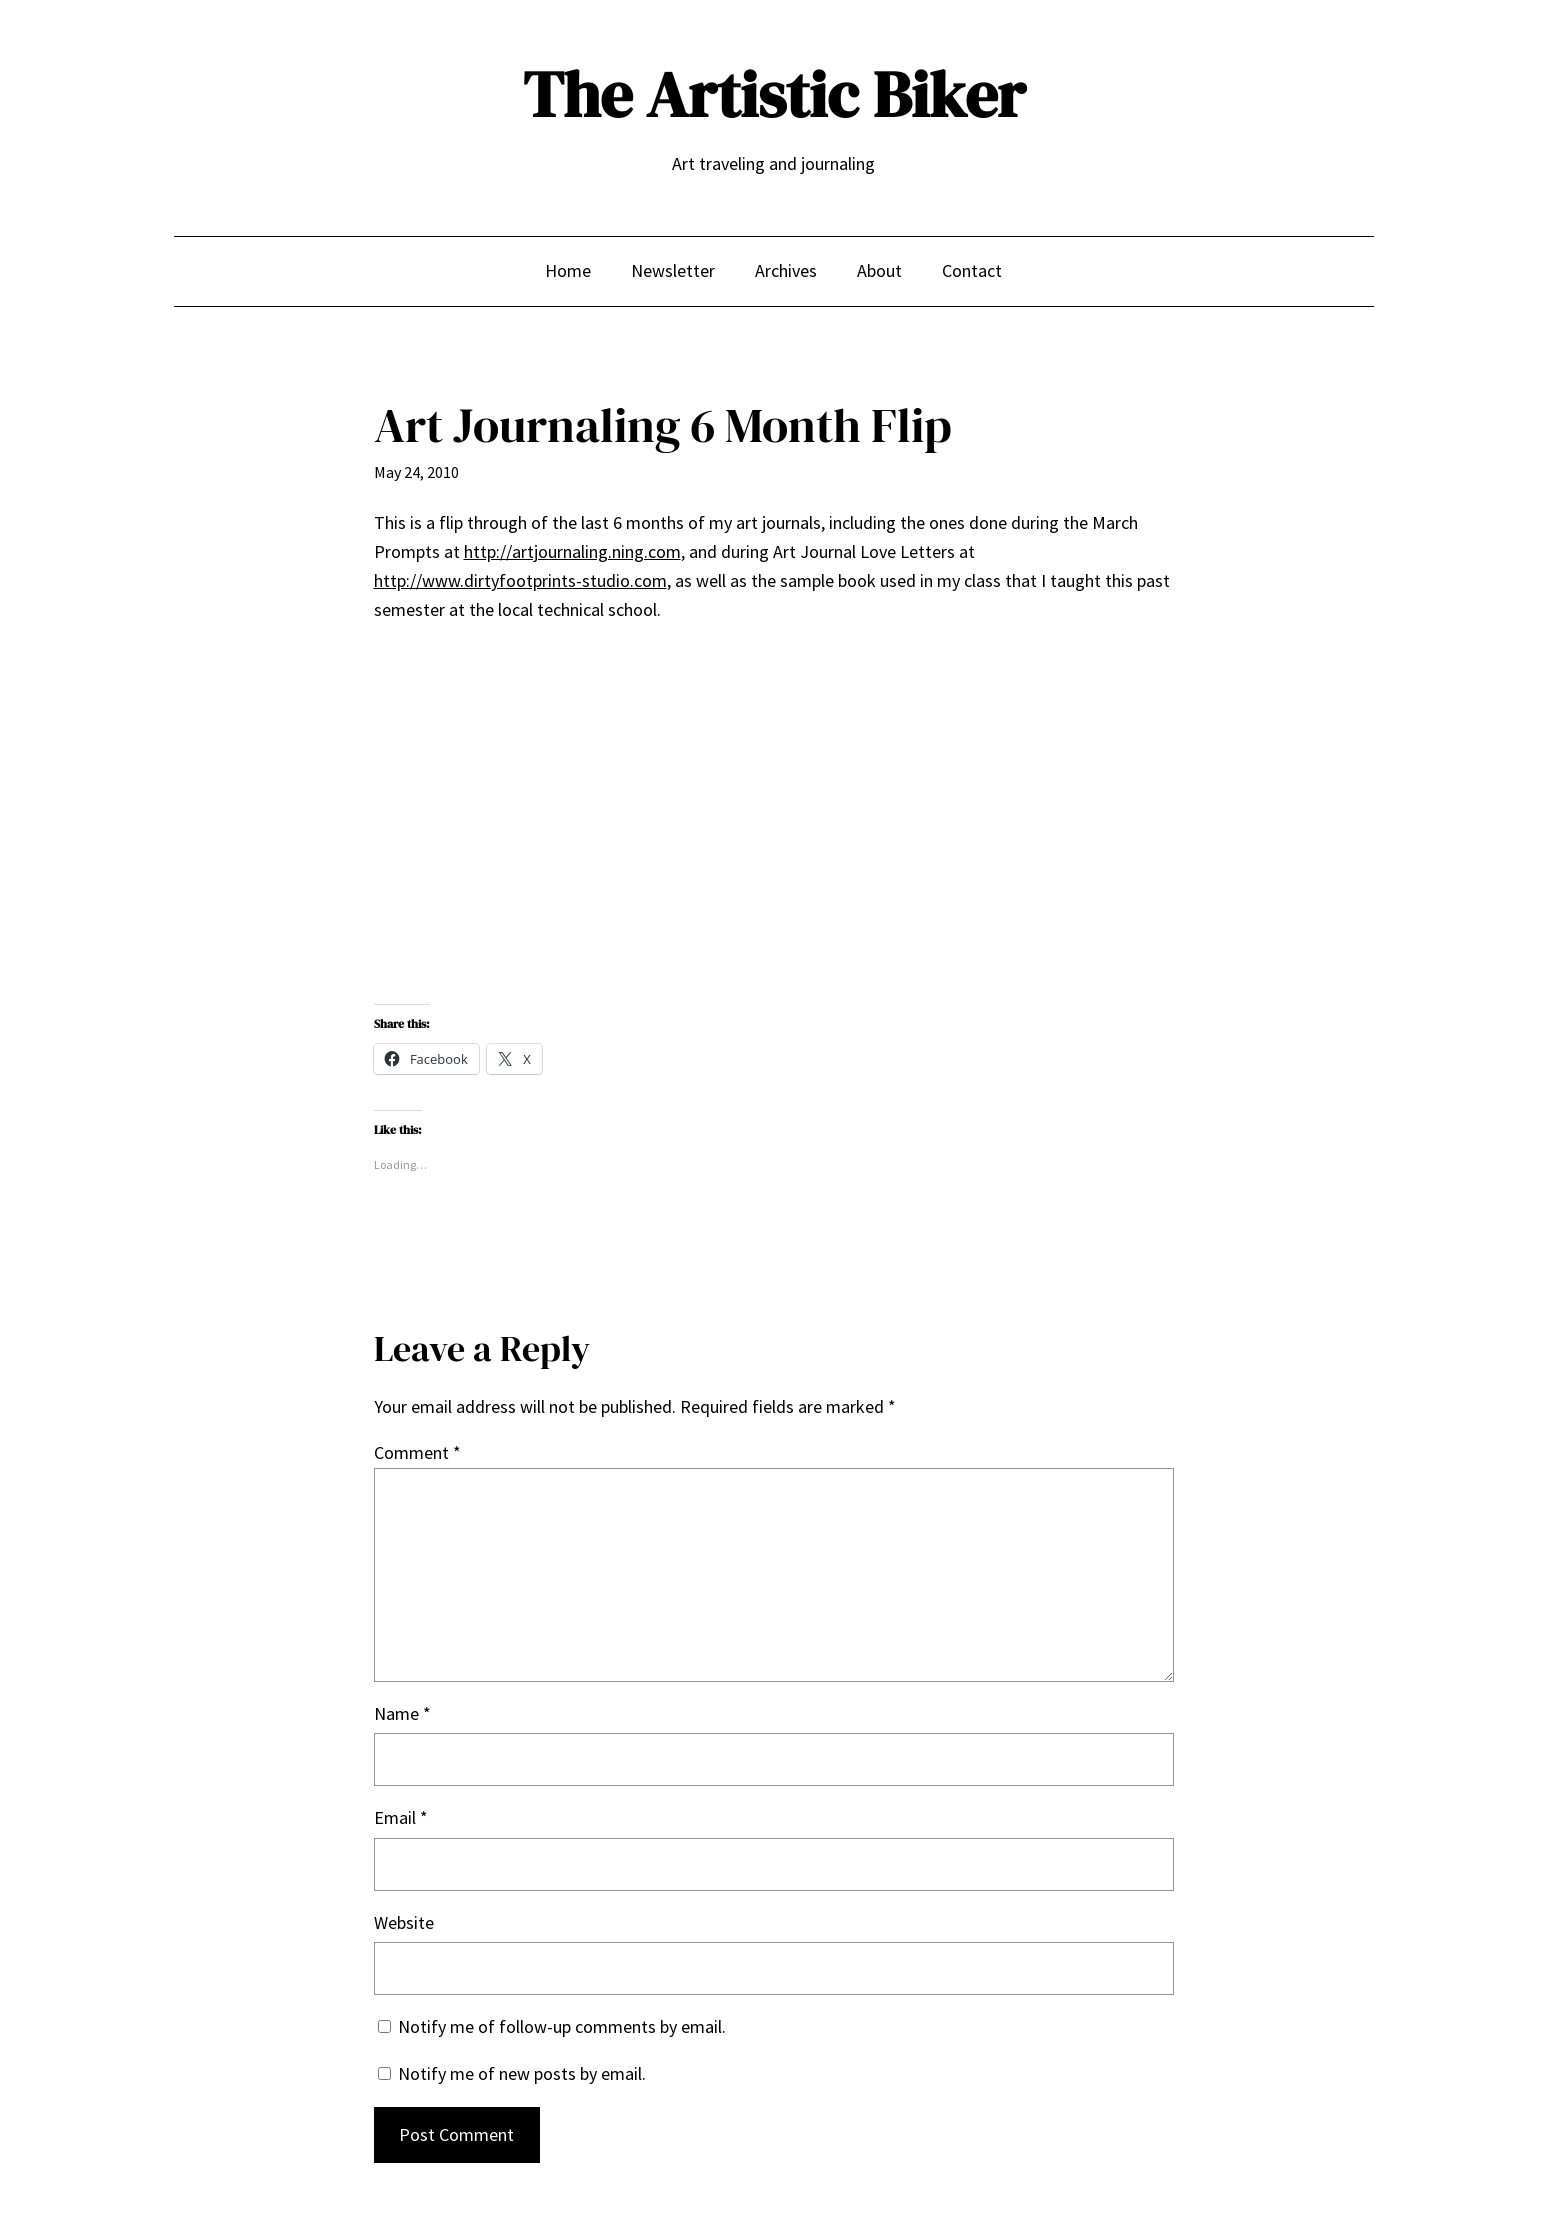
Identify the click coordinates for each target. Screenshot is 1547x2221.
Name (402, 1713)
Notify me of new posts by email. (522, 2073)
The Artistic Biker (774, 94)
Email (401, 1817)
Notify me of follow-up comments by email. (562, 2026)
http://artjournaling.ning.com (572, 551)
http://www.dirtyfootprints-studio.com (520, 580)
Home (568, 270)
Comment (417, 1452)
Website (404, 1922)
